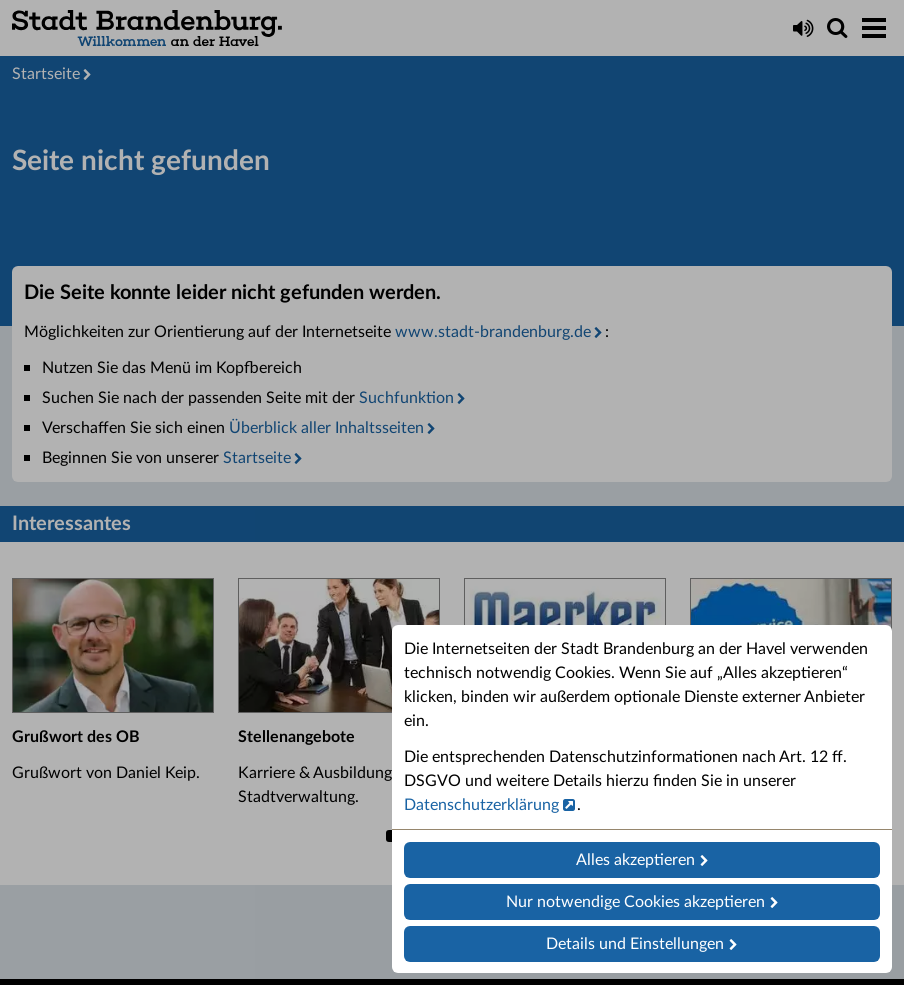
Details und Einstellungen (635, 944)
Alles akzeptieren (635, 860)
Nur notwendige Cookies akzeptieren (635, 902)
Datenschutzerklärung (481, 805)
